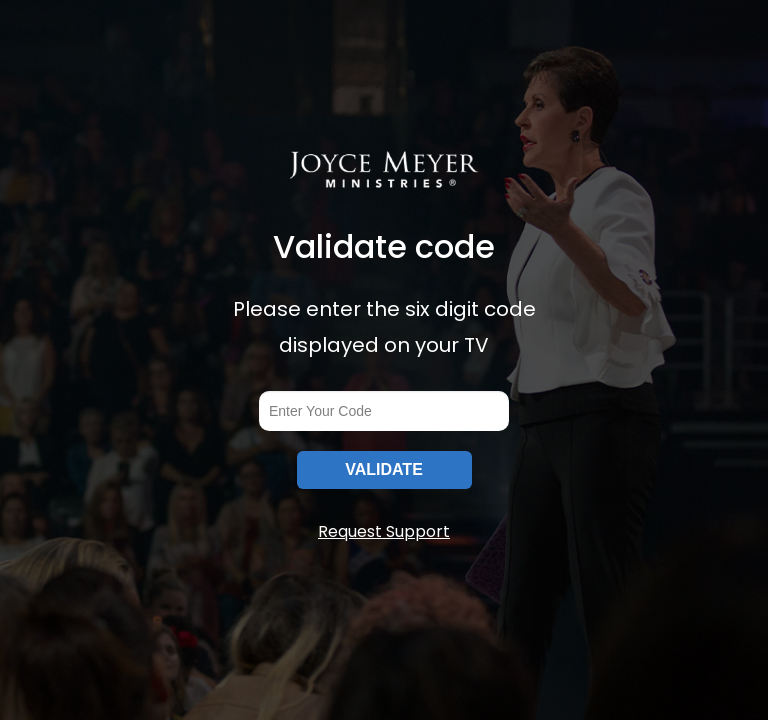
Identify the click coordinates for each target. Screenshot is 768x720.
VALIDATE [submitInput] (384, 469)
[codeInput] (384, 411)
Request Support (384, 531)
